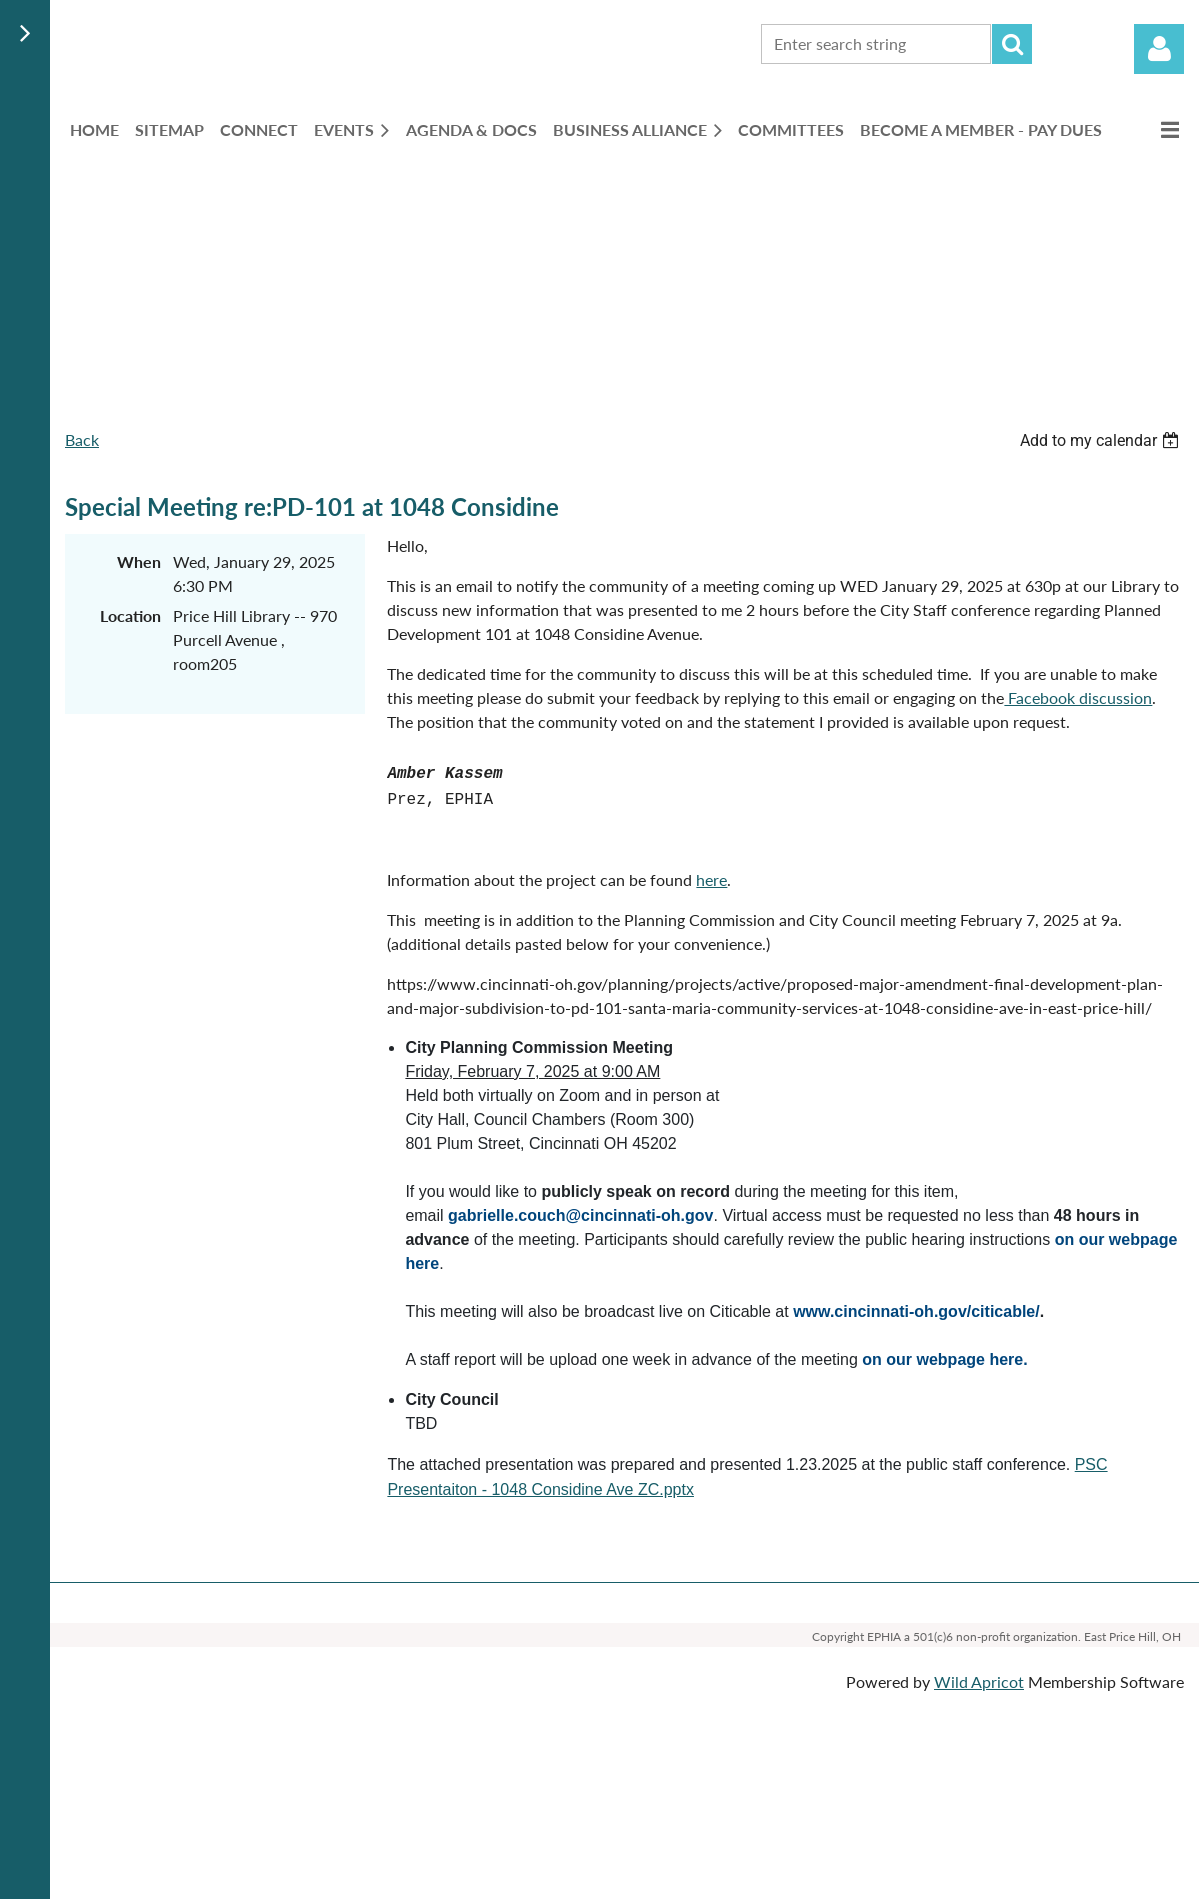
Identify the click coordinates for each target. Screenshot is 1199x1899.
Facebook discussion (1078, 697)
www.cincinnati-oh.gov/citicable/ (916, 1311)
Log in (1159, 49)
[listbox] (1102, 440)
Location (130, 615)
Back (82, 439)
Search (1012, 44)
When (139, 561)
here (711, 879)
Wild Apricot (979, 1681)
